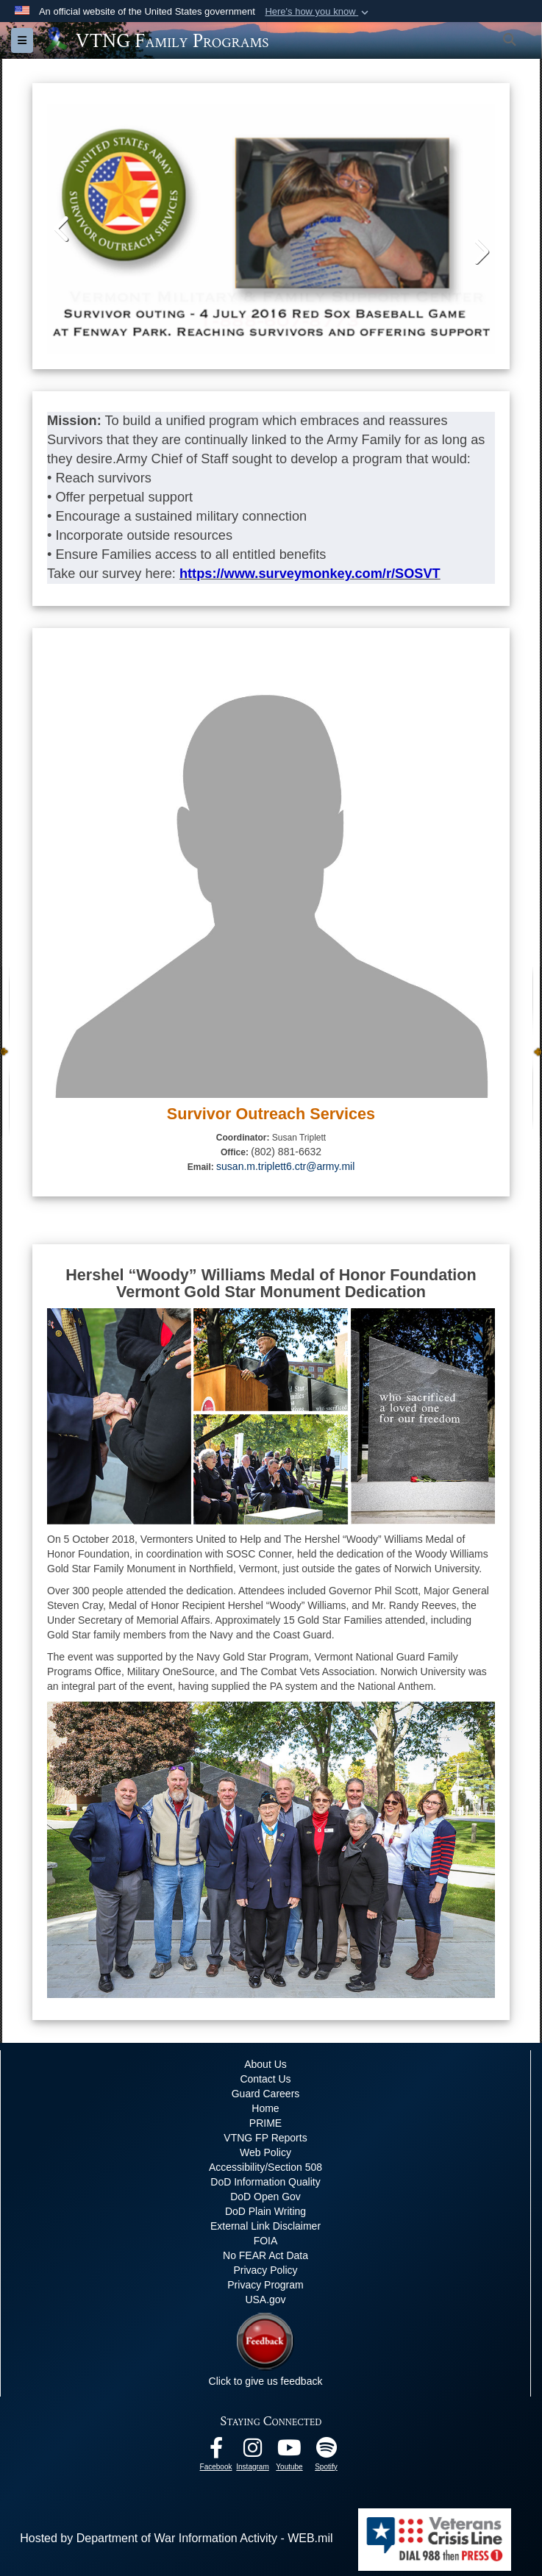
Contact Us (265, 2079)
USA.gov (265, 2299)
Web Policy (265, 2152)
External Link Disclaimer (265, 2226)
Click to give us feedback (266, 2381)
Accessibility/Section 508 (265, 2167)
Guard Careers (266, 2093)
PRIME (265, 2123)
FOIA (266, 2241)
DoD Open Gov (265, 2196)
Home (265, 2108)
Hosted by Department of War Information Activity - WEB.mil (176, 2538)
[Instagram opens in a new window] (253, 2451)
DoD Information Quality (265, 2182)
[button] (318, 11)
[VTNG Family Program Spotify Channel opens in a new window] (326, 2451)
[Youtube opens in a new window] (289, 2451)
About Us (265, 2064)
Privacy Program (265, 2285)
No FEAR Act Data (265, 2255)
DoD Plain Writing (265, 2211)
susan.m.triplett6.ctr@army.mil (285, 1166)
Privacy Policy (265, 2270)
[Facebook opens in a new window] (216, 2451)
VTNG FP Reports (265, 2138)
